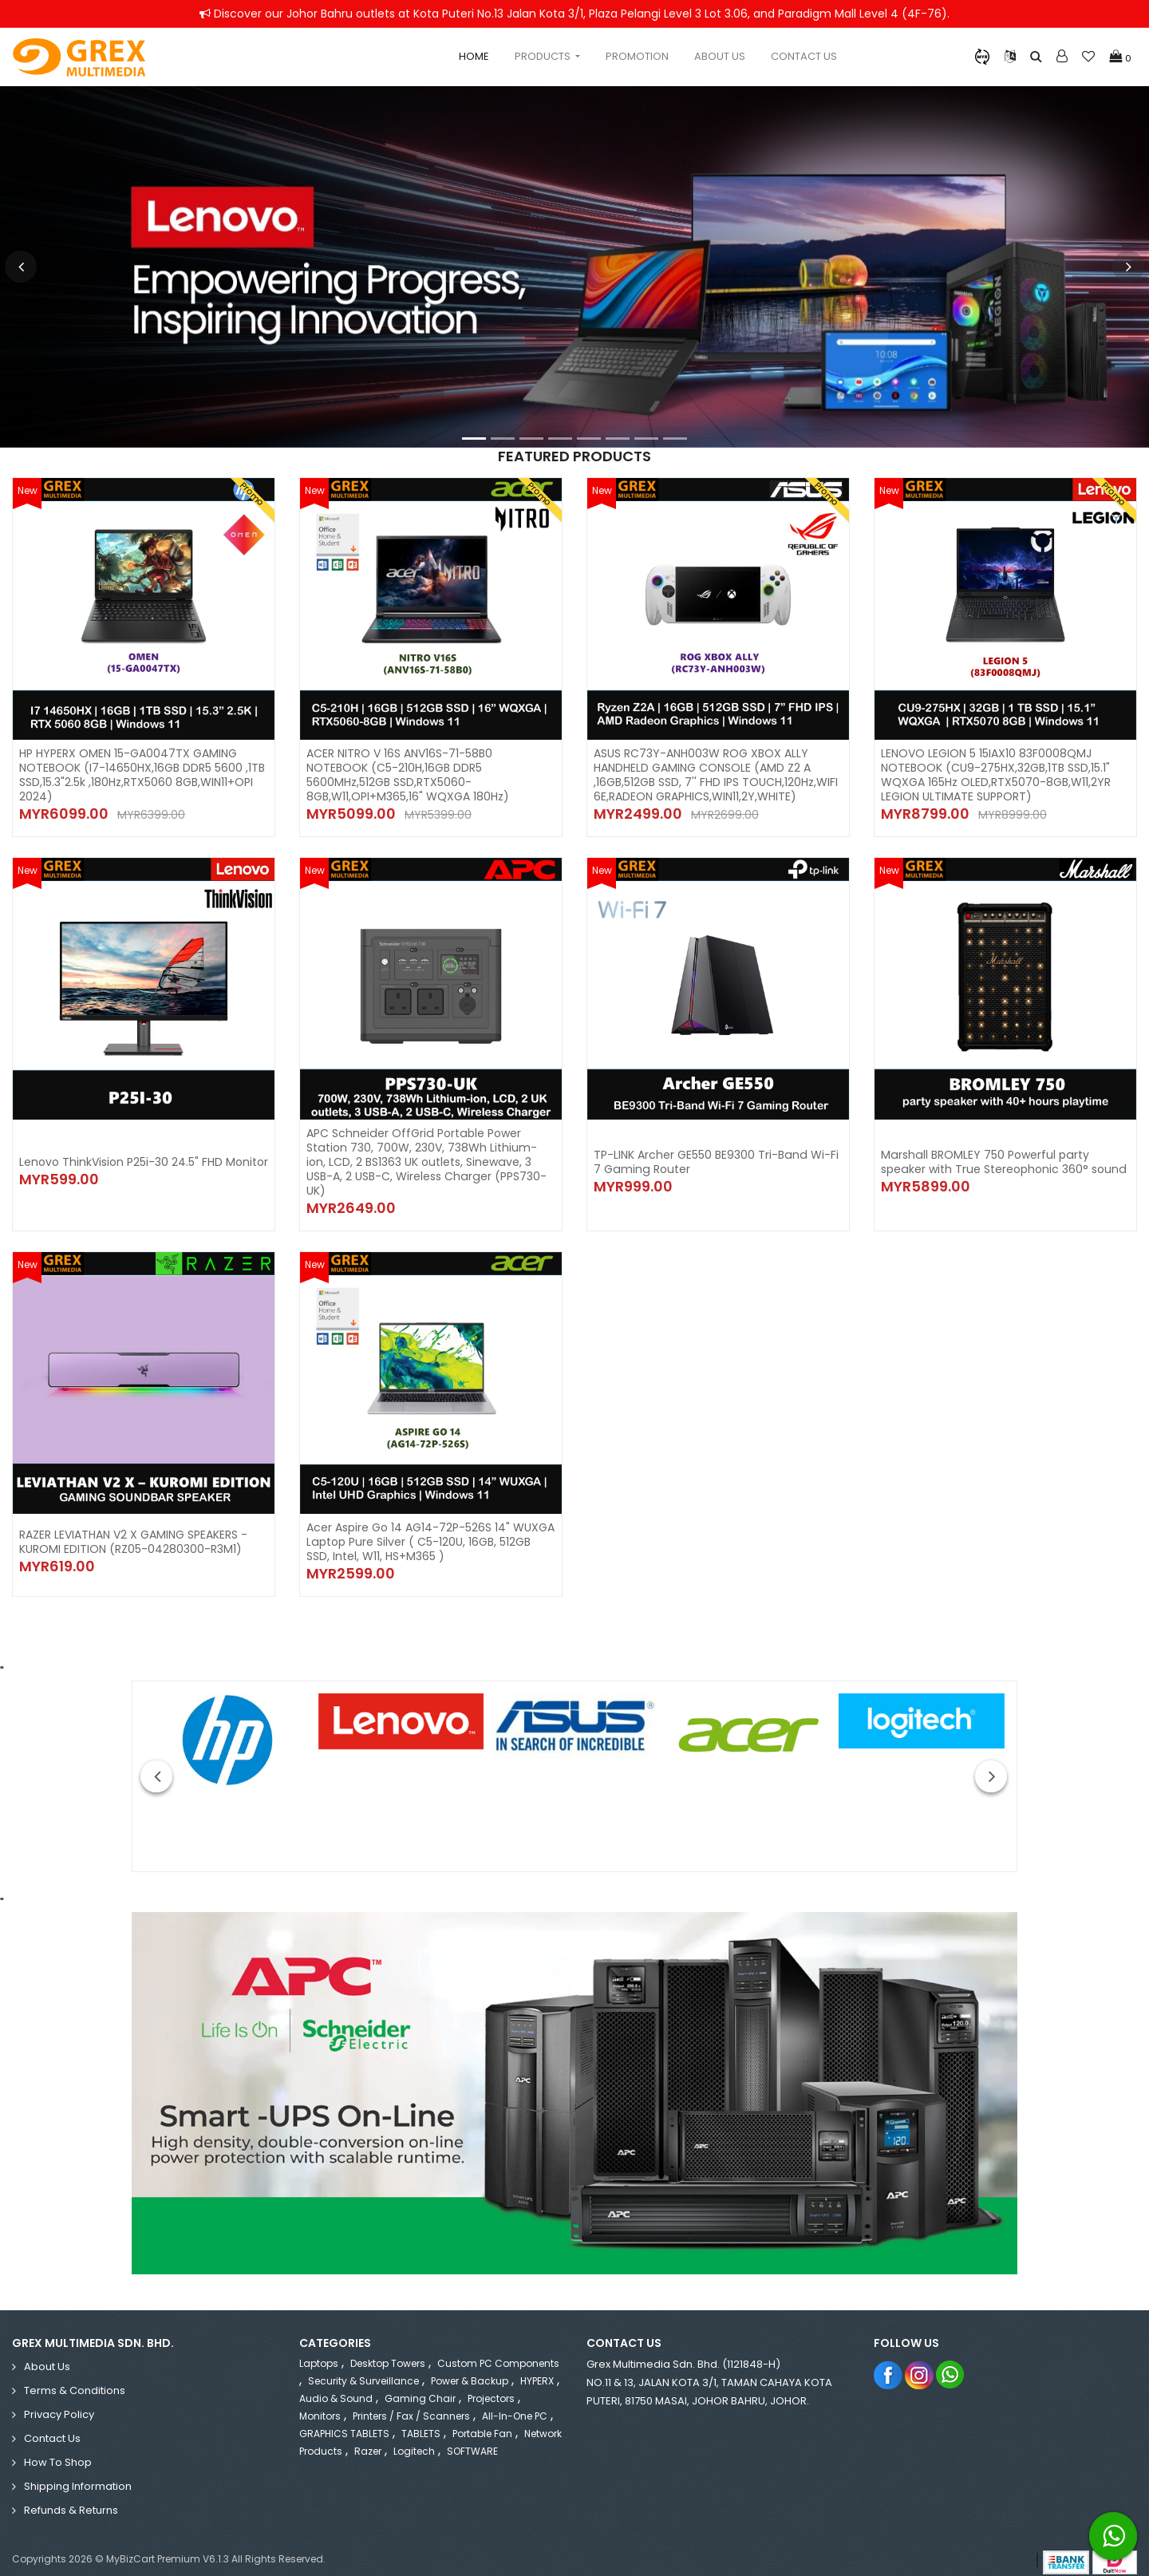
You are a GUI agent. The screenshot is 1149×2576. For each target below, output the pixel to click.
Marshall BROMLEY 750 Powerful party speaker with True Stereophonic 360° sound (1003, 1155)
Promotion (637, 56)
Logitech (414, 2437)
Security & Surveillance (363, 2366)
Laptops (318, 2349)
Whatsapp (950, 2360)
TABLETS (420, 2419)
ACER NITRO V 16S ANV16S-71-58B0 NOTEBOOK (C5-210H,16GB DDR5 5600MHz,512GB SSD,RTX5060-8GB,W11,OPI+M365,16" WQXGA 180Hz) (407, 774)
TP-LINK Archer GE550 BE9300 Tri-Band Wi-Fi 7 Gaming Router (715, 1155)
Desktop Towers (387, 2349)
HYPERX (537, 2366)
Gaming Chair (420, 2384)
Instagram (919, 2360)
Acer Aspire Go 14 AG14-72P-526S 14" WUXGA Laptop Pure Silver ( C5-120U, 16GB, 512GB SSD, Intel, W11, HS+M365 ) (430, 1527)
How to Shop (58, 2447)
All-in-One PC (514, 2401)
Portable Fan (482, 2419)
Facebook (888, 2360)
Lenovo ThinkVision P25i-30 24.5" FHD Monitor (143, 1155)
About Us (719, 56)
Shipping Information (78, 2471)
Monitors (320, 2401)
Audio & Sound (336, 2384)
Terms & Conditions (74, 2376)
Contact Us (804, 56)
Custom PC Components (498, 2349)
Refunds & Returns (71, 2495)
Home (474, 56)
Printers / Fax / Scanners (411, 2401)
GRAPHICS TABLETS (344, 2419)
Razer (367, 2437)
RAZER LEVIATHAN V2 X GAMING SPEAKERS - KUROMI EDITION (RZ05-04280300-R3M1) (133, 1527)
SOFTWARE (472, 2437)
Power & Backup (469, 2366)
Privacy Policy (59, 2400)
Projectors (491, 2384)
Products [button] (544, 56)
